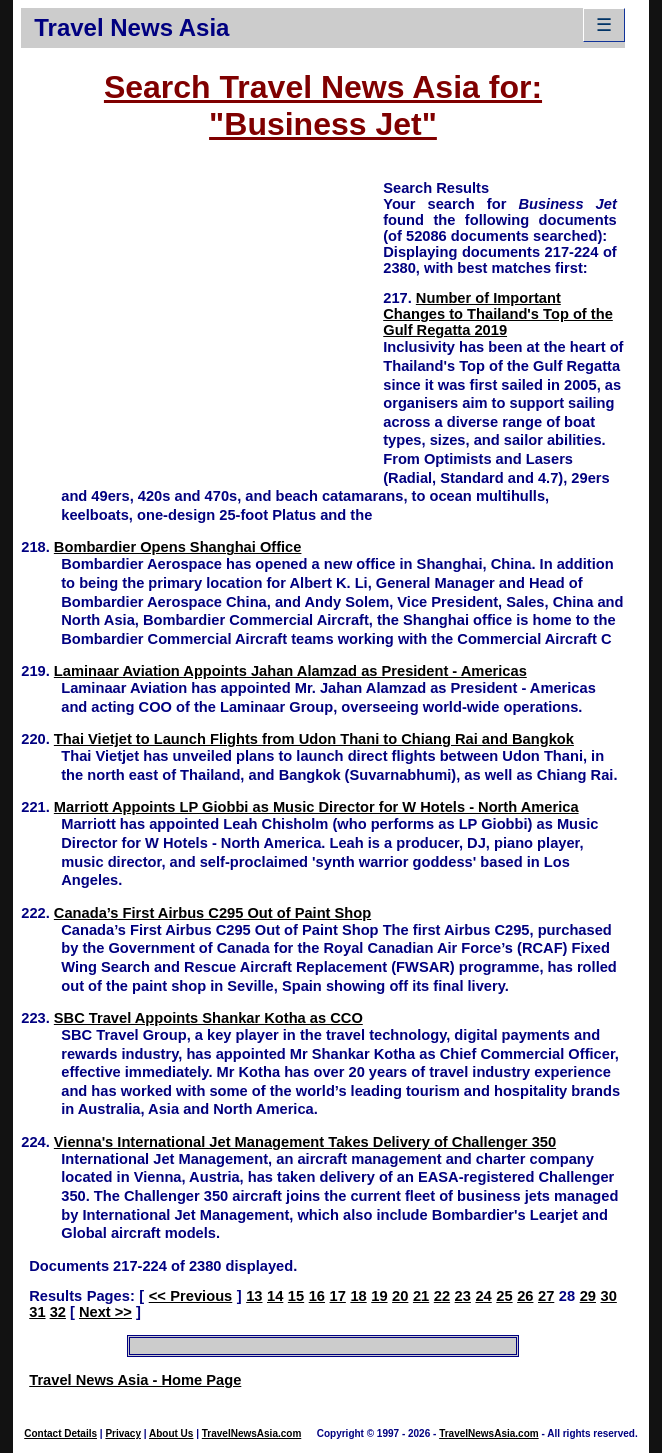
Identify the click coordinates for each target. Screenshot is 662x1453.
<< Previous (191, 1296)
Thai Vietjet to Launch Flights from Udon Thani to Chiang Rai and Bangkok (314, 739)
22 (442, 1296)
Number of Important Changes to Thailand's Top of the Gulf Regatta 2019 (498, 314)
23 (463, 1296)
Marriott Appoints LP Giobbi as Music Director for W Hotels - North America (316, 807)
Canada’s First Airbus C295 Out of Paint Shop (212, 913)
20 (400, 1296)
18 (358, 1296)
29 (588, 1296)
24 (483, 1296)
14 (275, 1296)
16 (317, 1296)
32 (58, 1312)
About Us (171, 1433)
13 (254, 1296)
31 (37, 1312)
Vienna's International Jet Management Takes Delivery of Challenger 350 (305, 1142)
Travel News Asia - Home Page (135, 1380)
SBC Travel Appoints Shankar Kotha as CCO (208, 1018)
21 (421, 1296)
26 (525, 1296)
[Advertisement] (202, 318)
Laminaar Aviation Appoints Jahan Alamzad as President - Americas (290, 671)
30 (609, 1296)
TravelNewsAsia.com (252, 1433)
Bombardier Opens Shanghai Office (178, 547)
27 (546, 1296)
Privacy (123, 1433)
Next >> (105, 1312)
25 (504, 1296)
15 (296, 1296)
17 (338, 1296)
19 (379, 1296)
